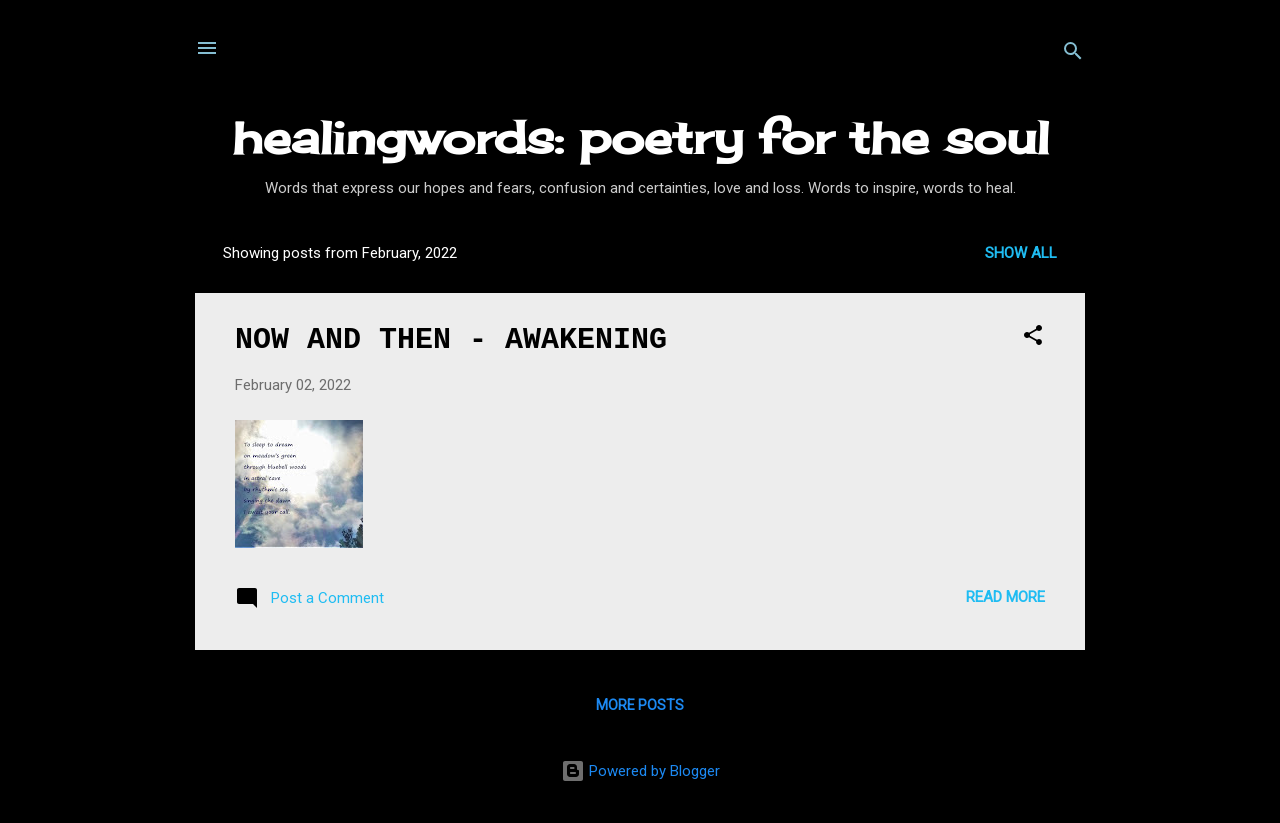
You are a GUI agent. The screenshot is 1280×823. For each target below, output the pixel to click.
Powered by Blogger (640, 771)
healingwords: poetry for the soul (640, 137)
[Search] (1073, 54)
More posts (640, 705)
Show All (1021, 253)
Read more (1005, 597)
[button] (1033, 338)
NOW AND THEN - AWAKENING (451, 340)
